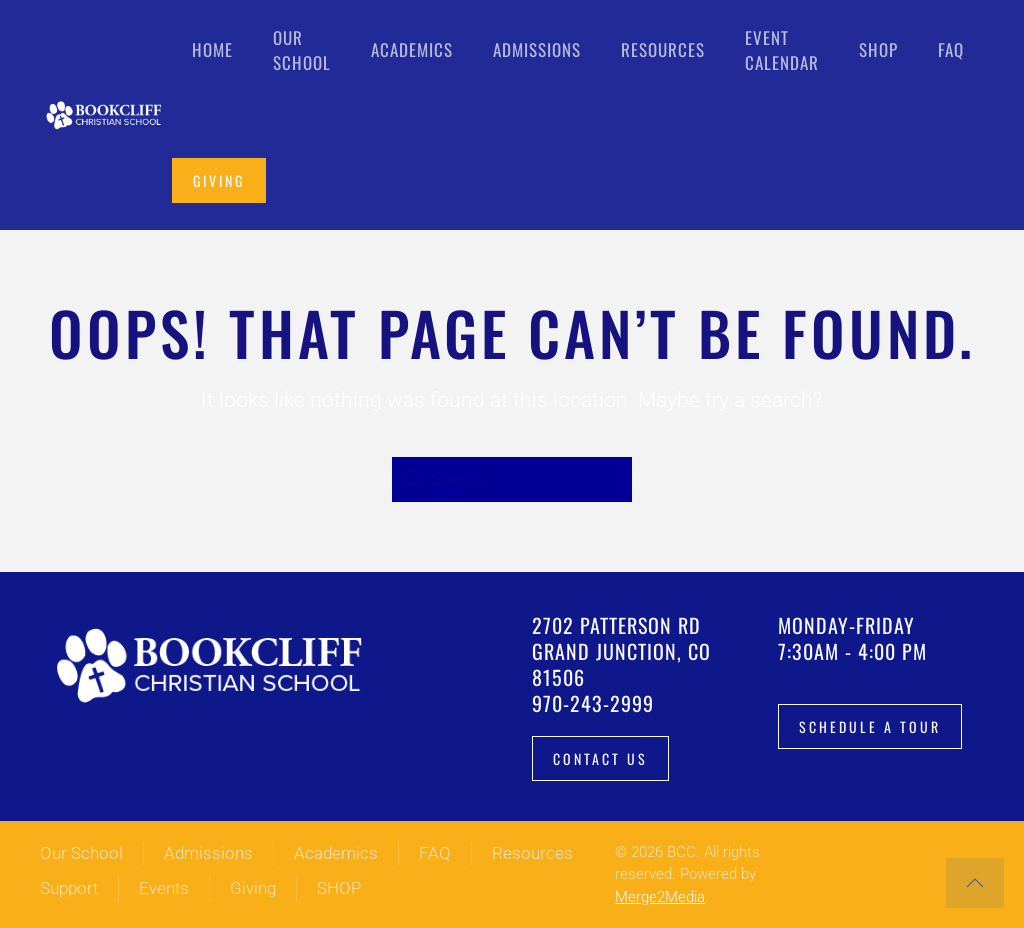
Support (69, 888)
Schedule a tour (870, 726)
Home (212, 49)
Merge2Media (660, 897)
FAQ (951, 49)
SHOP (339, 888)
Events (164, 888)
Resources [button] (663, 49)
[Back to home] (106, 115)
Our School (81, 853)
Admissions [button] (537, 49)
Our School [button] (302, 50)
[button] (975, 883)
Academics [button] (412, 49)
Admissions (208, 853)
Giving (219, 180)
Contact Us (600, 758)
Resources (532, 853)
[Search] (512, 479)
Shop (878, 49)
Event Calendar (782, 50)
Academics (336, 853)
